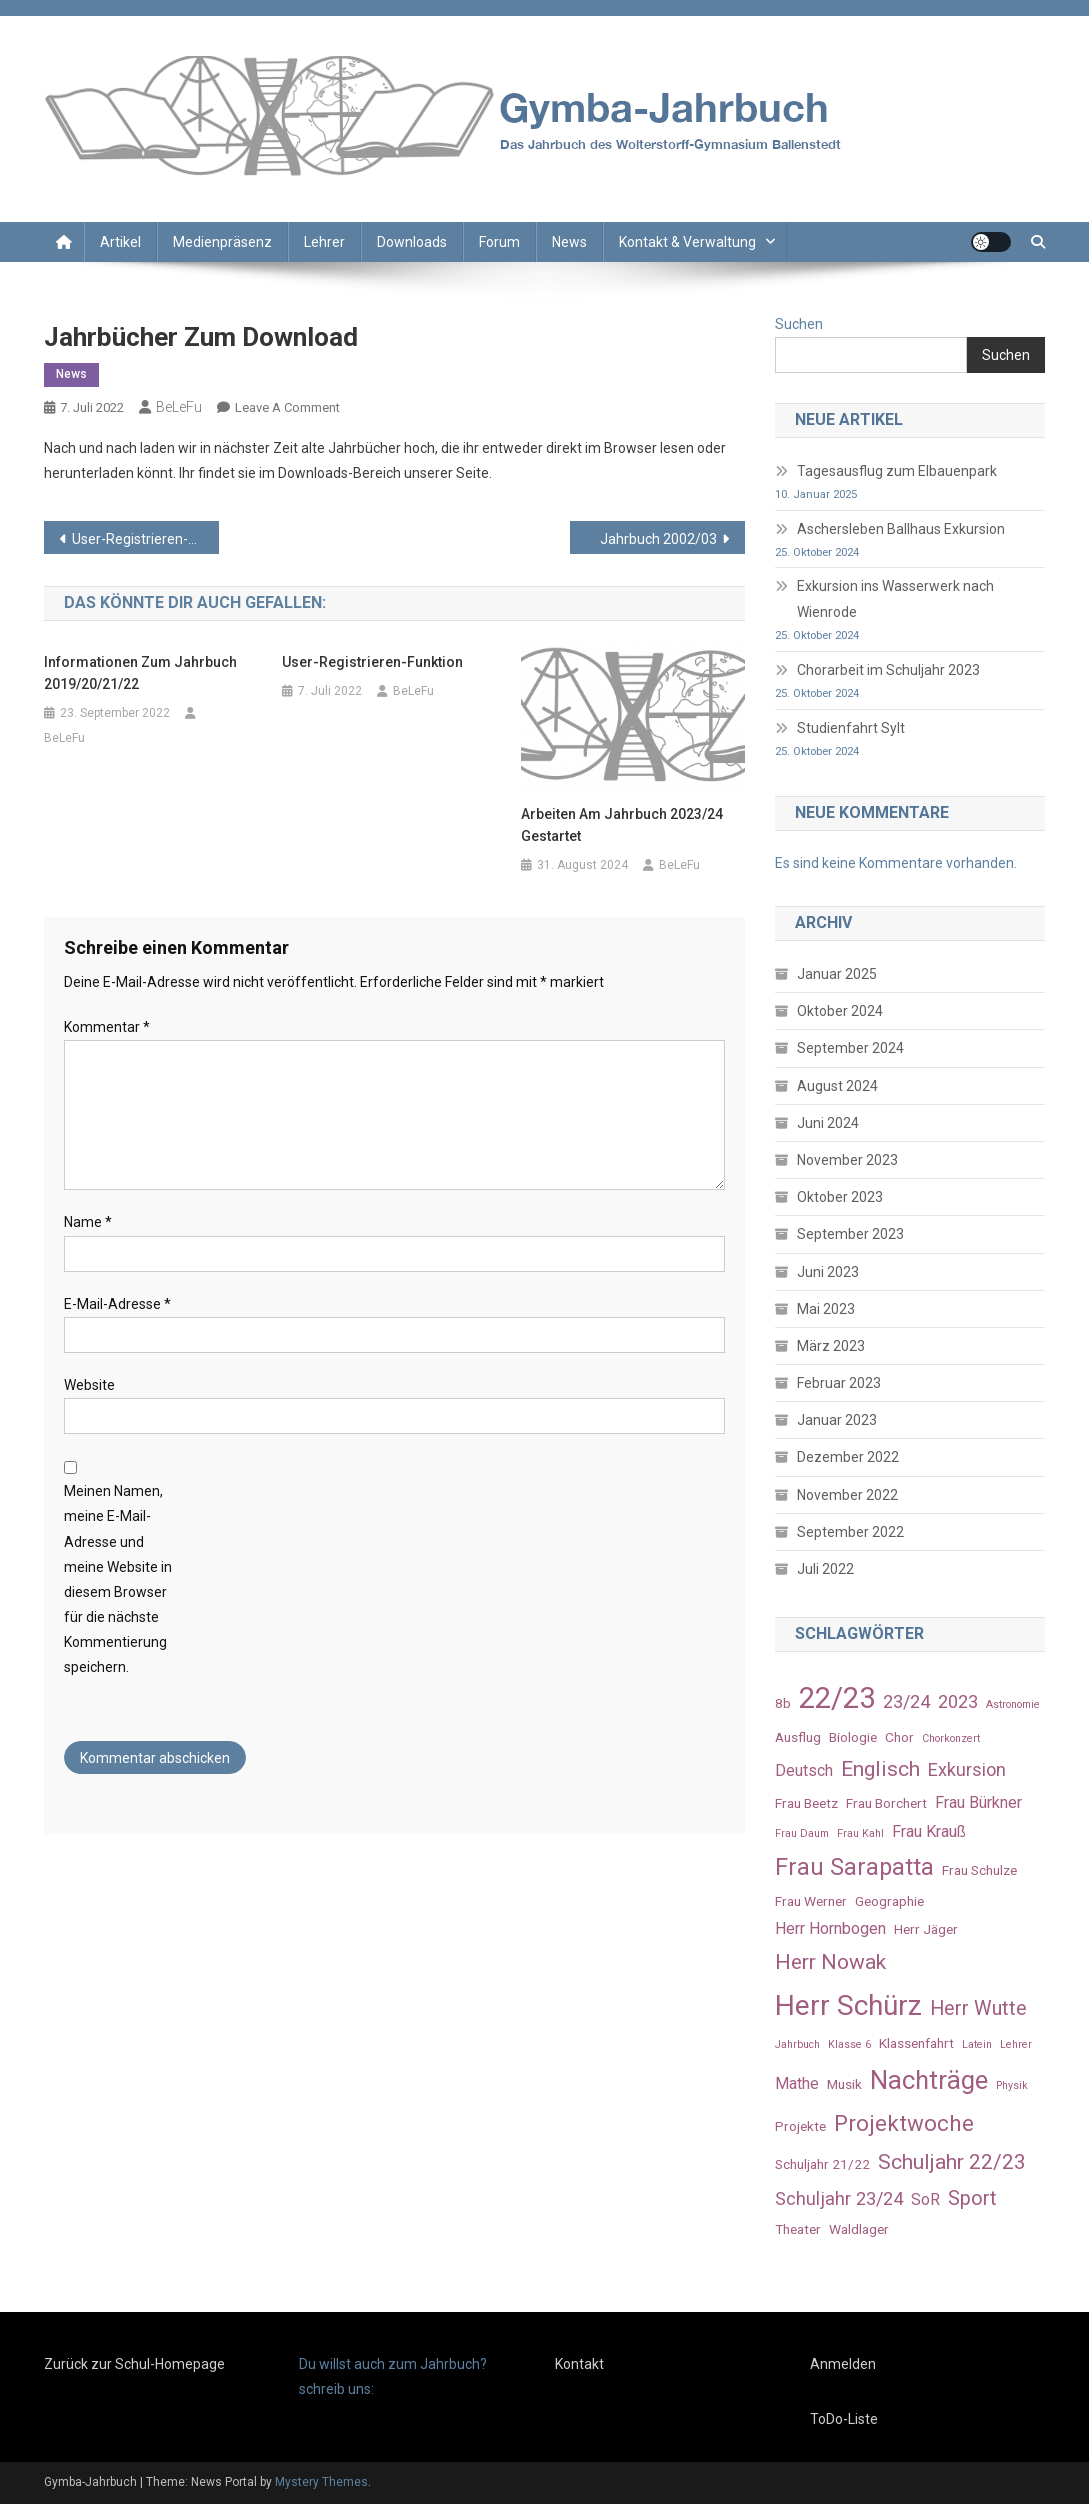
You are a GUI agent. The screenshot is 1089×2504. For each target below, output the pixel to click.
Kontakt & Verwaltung (687, 242)
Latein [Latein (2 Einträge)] (977, 2044)
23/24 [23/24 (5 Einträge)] (906, 1701)
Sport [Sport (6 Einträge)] (972, 2198)
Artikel (120, 242)
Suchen (799, 324)
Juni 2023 (828, 1272)
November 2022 (847, 1495)
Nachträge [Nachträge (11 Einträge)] (929, 2080)
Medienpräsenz (222, 242)
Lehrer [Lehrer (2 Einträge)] (1016, 2044)
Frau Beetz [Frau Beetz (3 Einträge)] (806, 1803)
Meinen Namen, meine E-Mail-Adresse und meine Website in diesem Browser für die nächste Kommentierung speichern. (118, 1579)
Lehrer (324, 242)
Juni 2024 (828, 1123)
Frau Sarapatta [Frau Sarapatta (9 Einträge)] (854, 1867)
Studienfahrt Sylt (851, 728)
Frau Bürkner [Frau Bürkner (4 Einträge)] (978, 1802)
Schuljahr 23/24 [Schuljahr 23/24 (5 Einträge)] (839, 2198)
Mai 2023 (826, 1309)
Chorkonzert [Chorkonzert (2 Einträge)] (951, 1738)
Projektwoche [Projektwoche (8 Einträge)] (904, 2123)
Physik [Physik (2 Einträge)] (1012, 2085)
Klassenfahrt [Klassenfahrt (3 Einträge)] (916, 2043)
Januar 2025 (837, 974)
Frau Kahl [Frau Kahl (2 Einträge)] (860, 1833)
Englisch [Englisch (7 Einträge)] (880, 1768)
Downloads (412, 242)
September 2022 (850, 1532)
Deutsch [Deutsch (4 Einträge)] (804, 1770)
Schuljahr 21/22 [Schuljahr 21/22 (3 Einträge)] (822, 2164)
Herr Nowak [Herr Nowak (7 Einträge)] (830, 1961)
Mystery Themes (321, 2482)
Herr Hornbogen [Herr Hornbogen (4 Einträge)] (830, 1928)
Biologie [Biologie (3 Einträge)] (853, 1737)
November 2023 (847, 1160)
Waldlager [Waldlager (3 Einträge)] (859, 2229)
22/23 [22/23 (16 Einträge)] (837, 1698)
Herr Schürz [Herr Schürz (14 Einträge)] (848, 2005)
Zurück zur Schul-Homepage (134, 2364)
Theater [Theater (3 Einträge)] (798, 2229)
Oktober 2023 (840, 1197)
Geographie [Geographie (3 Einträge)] (889, 1901)
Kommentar (107, 1027)
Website (89, 1385)
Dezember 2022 (848, 1457)
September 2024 (850, 1048)
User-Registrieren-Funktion (145, 539)
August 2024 (837, 1086)
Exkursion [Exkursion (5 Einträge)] (967, 1769)
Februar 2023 (839, 1383)
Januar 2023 (837, 1420)
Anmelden (843, 2364)
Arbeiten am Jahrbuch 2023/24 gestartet (622, 825)
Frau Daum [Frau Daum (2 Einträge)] (802, 1833)
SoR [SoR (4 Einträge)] (925, 2199)
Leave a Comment (287, 407)
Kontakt (579, 2364)
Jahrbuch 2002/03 (658, 539)
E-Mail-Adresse (117, 1304)
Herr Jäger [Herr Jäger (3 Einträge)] (926, 1929)
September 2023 (850, 1234)
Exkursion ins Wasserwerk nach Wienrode (895, 599)
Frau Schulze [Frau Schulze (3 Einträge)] (979, 1870)
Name (88, 1222)
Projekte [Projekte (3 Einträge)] (800, 2126)
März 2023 (831, 1346)
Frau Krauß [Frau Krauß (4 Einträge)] (929, 1831)
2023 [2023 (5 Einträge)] (958, 1701)
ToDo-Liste (844, 2419)
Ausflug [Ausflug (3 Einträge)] (798, 1737)
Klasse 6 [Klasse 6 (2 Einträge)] (849, 2044)
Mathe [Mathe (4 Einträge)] (797, 2083)
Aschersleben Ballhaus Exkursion (901, 529)
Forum (499, 242)
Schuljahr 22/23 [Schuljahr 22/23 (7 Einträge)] (952, 2161)
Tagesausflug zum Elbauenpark (897, 471)
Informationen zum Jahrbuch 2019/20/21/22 (140, 673)
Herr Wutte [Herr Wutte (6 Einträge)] (978, 2008)
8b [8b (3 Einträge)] (783, 1703)
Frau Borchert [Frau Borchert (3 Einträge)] (886, 1803)
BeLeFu (179, 407)
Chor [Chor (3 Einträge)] (899, 1737)
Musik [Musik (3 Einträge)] (844, 2084)
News (569, 242)
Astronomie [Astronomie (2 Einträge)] (1013, 1704)
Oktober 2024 (840, 1011)
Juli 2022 (825, 1569)
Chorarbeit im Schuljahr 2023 (888, 670)
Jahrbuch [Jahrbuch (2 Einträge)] (797, 2044)
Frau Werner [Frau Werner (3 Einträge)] (811, 1901)
